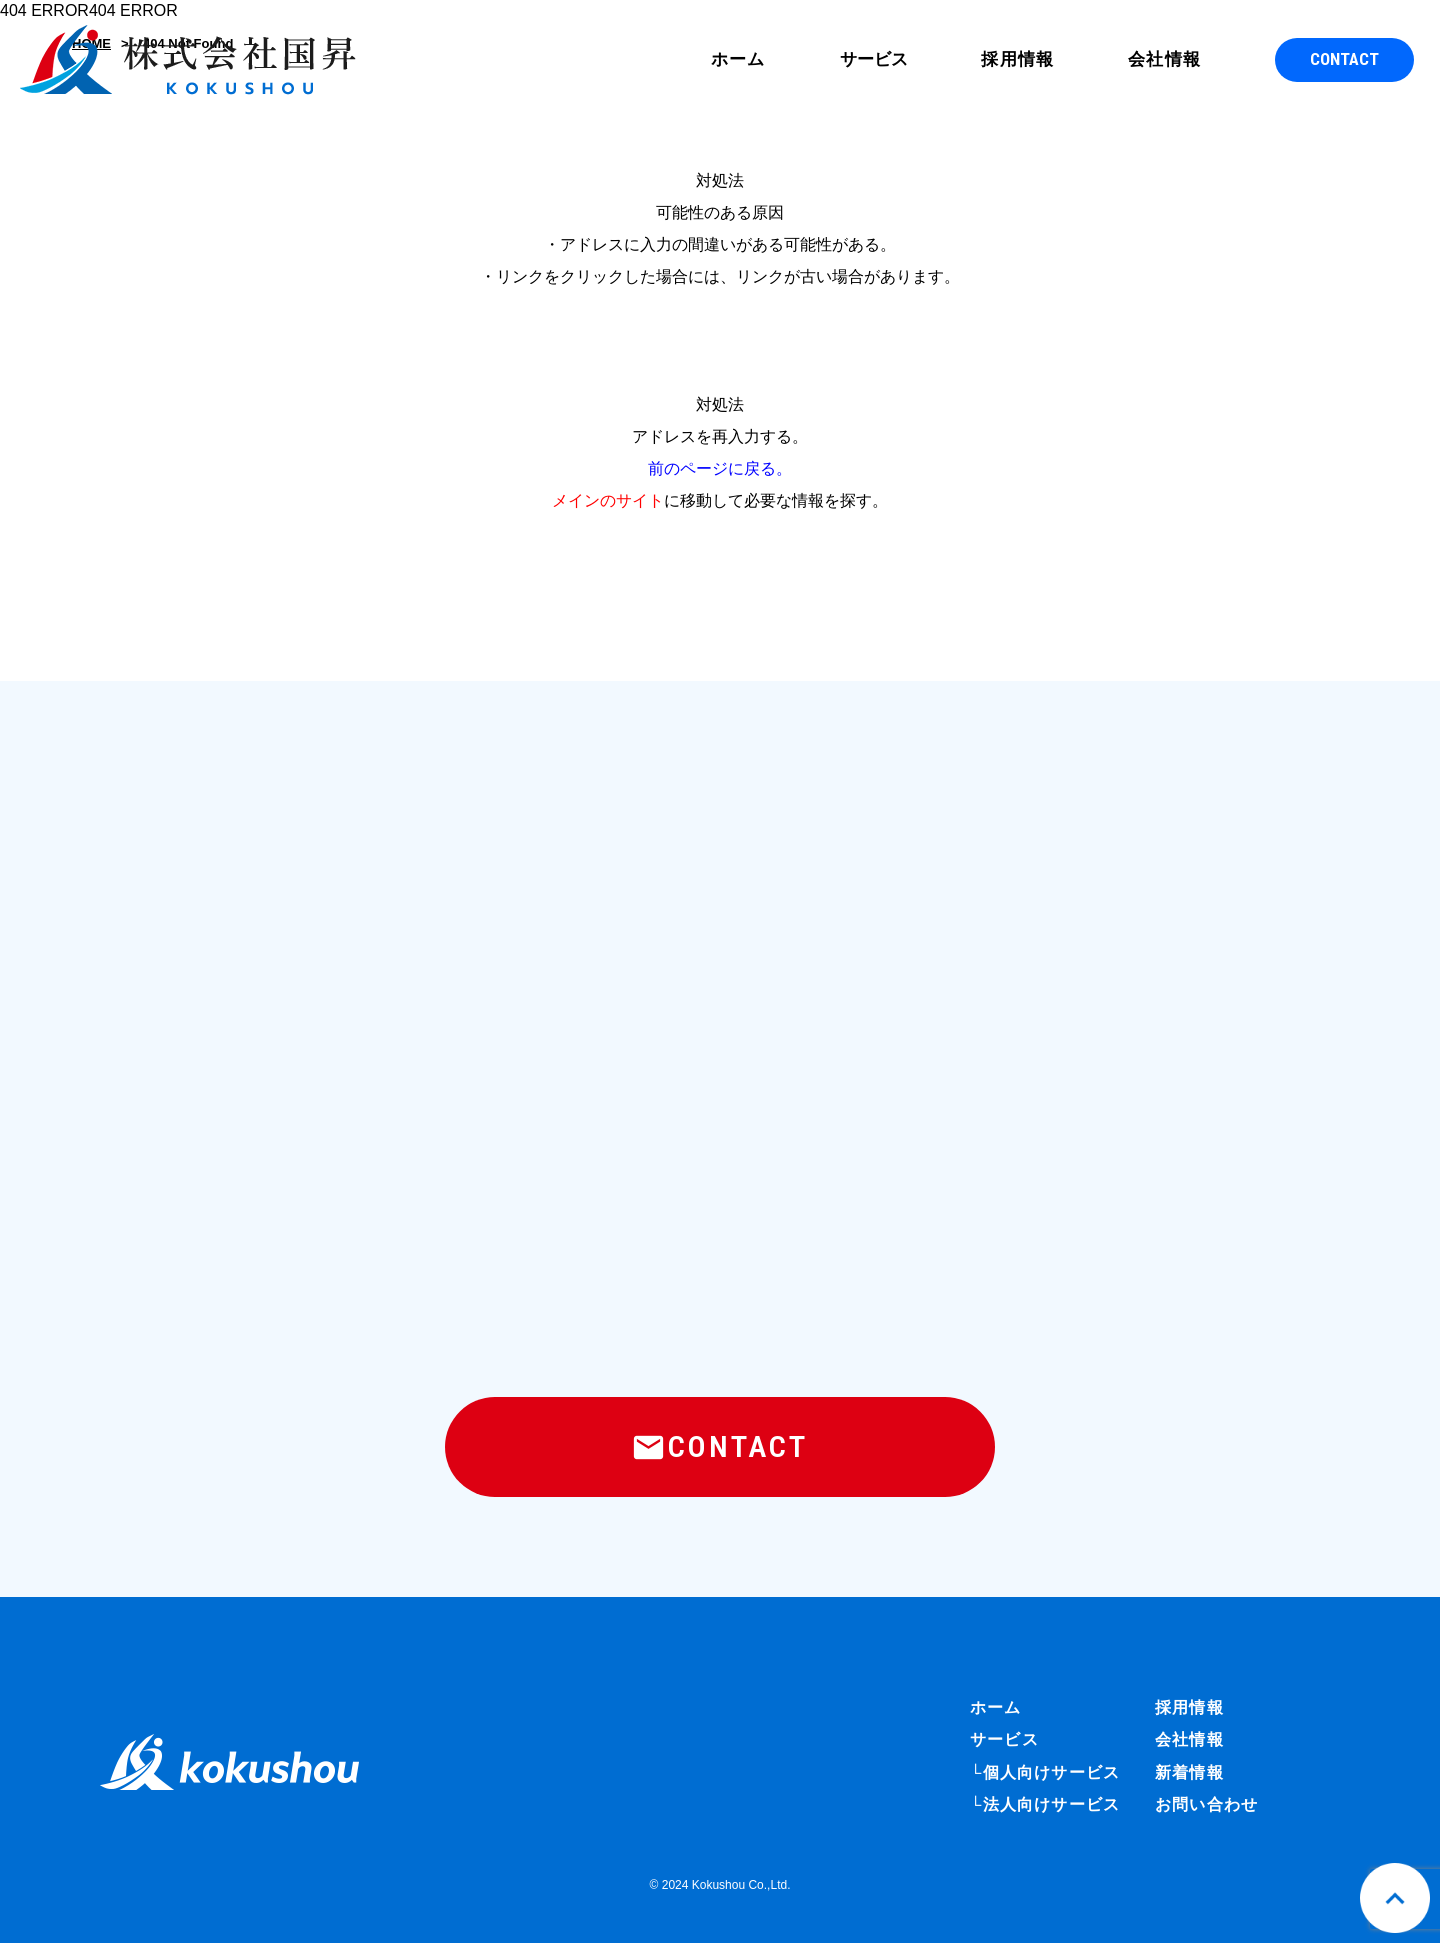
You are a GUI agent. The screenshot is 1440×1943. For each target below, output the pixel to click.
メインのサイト (608, 500)
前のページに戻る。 (720, 468)
